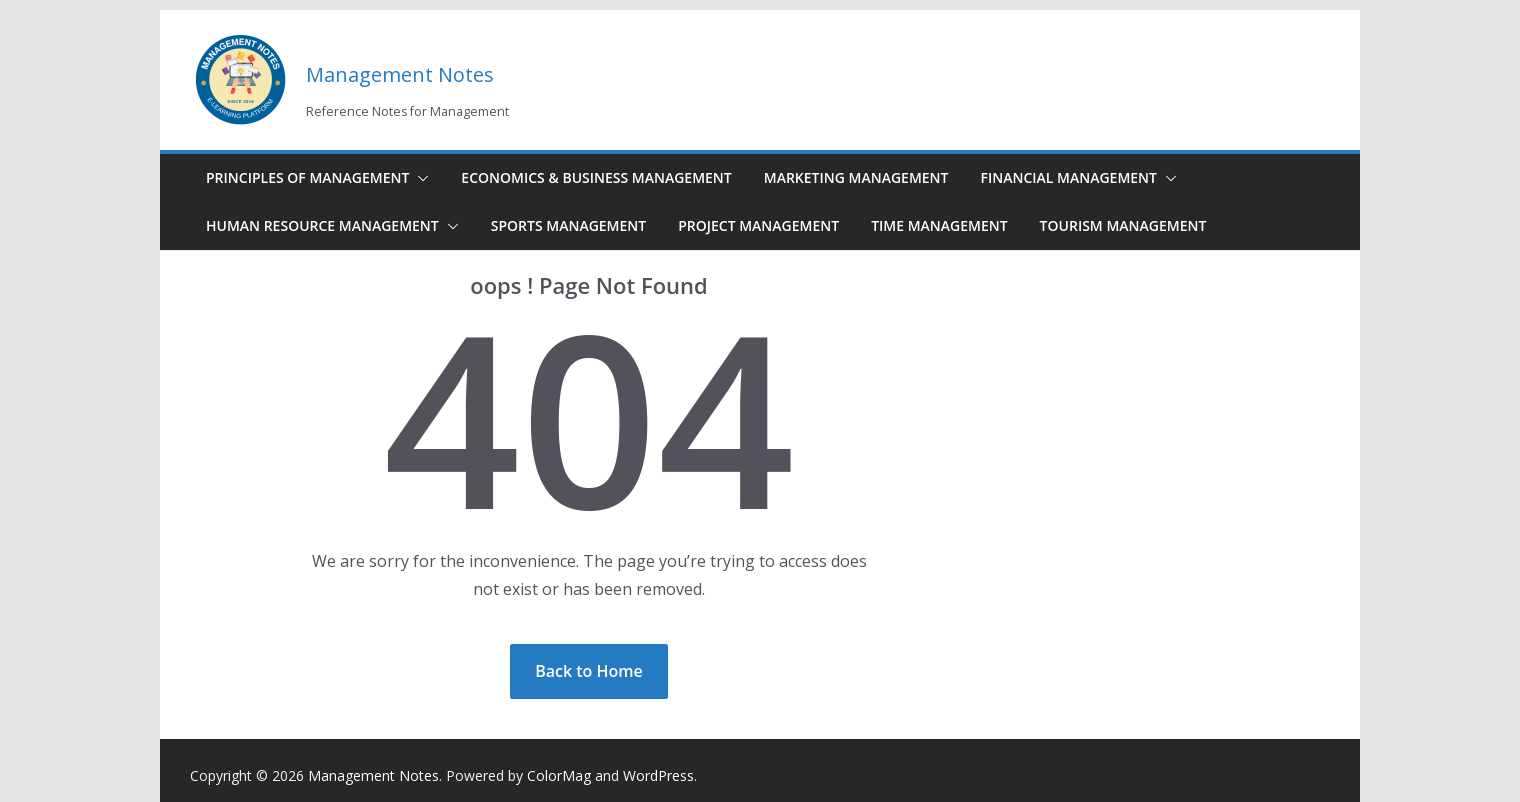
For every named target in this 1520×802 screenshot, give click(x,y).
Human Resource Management (322, 225)
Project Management (758, 225)
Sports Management (568, 225)
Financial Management (1068, 177)
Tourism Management (1123, 225)
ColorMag (559, 775)
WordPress (658, 775)
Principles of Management (307, 177)
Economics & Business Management (596, 177)
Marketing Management (856, 177)
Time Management (939, 225)
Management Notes (400, 74)
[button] (419, 178)
